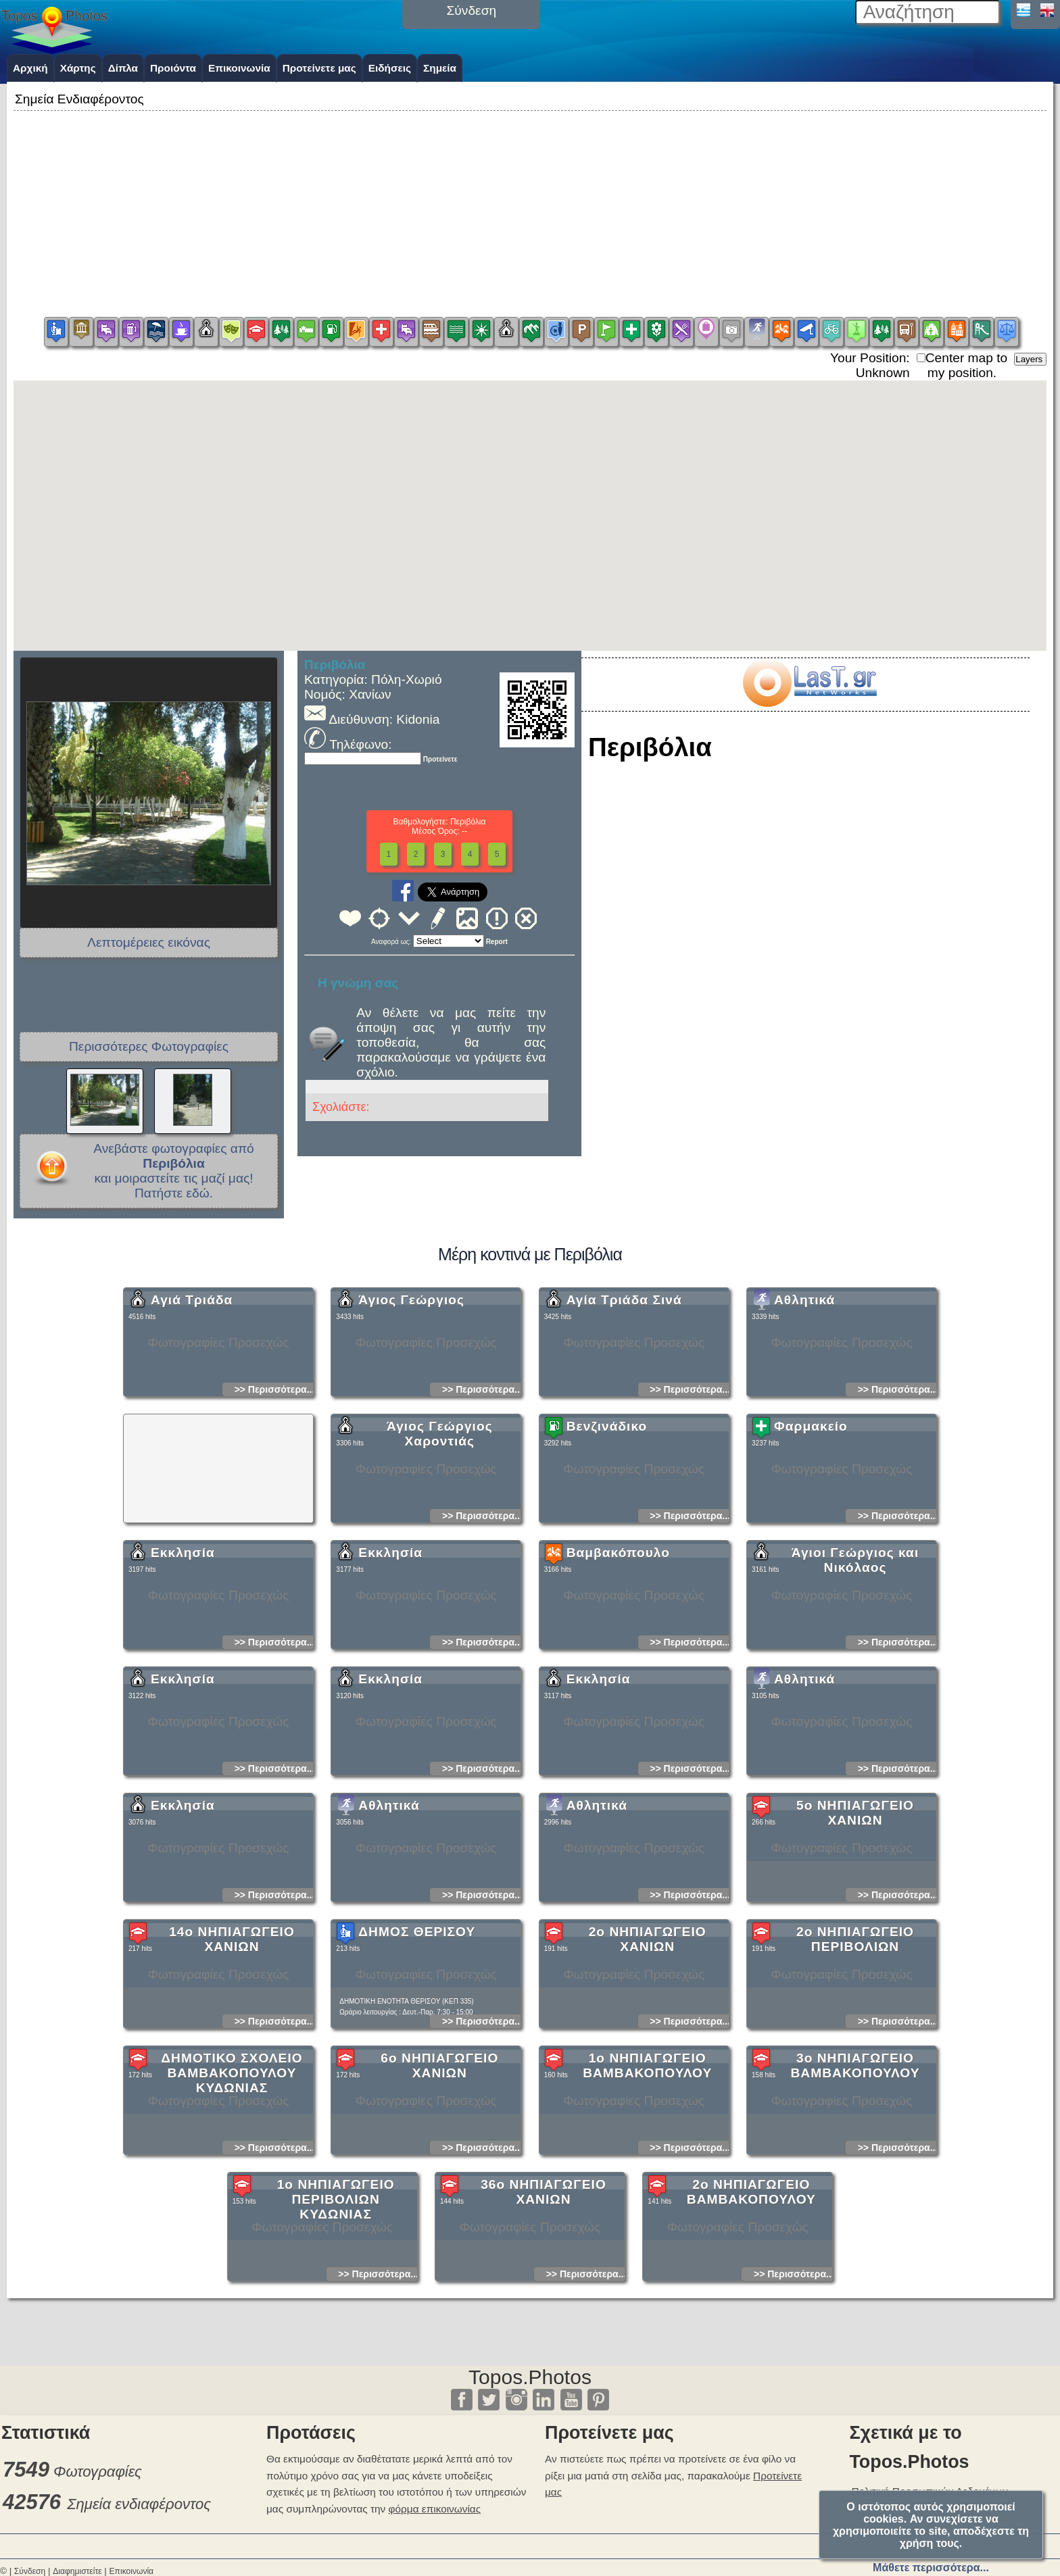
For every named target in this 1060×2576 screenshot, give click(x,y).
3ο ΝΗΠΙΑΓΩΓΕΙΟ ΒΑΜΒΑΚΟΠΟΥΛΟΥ (854, 2185)
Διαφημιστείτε (77, 2571)
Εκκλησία (183, 1672)
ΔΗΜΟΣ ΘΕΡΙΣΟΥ (416, 2051)
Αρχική (30, 68)
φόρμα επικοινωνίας (435, 2509)
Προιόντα (173, 68)
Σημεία (439, 68)
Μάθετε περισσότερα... (931, 2567)
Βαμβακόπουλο (618, 1672)
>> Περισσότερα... (275, 1509)
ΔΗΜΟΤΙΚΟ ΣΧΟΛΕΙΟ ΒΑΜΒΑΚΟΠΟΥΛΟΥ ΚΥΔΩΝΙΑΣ (231, 2192)
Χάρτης (78, 68)
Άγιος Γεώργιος (411, 1419)
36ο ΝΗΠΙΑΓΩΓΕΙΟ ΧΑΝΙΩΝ (543, 2311)
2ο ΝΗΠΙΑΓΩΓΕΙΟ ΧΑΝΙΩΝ (647, 2058)
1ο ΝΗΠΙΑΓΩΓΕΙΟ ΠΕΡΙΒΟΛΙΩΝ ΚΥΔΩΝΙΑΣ (336, 2319)
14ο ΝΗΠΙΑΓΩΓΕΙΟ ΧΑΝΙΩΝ (232, 2058)
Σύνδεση (29, 2571)
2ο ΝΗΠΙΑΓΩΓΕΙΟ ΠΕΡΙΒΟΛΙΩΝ (855, 2058)
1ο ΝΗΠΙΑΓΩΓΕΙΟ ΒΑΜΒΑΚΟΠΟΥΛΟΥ (647, 2185)
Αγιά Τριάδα (192, 1419)
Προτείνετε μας (319, 68)
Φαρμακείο (811, 1546)
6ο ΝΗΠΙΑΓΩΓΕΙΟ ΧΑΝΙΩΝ (439, 2185)
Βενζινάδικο (607, 1546)
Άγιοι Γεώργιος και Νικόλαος (855, 1679)
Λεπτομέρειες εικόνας (148, 942)
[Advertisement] (530, 208)
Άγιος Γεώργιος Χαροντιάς (440, 1553)
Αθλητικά (804, 1419)
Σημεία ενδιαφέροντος (139, 2504)
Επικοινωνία (239, 68)
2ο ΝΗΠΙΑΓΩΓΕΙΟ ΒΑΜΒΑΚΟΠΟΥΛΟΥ (751, 2311)
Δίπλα (123, 68)
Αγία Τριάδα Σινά (624, 1419)
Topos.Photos (530, 2377)
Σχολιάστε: (340, 1107)
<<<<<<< (448, 941)
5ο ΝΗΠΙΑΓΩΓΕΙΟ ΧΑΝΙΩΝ (855, 1932)
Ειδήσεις (389, 68)
